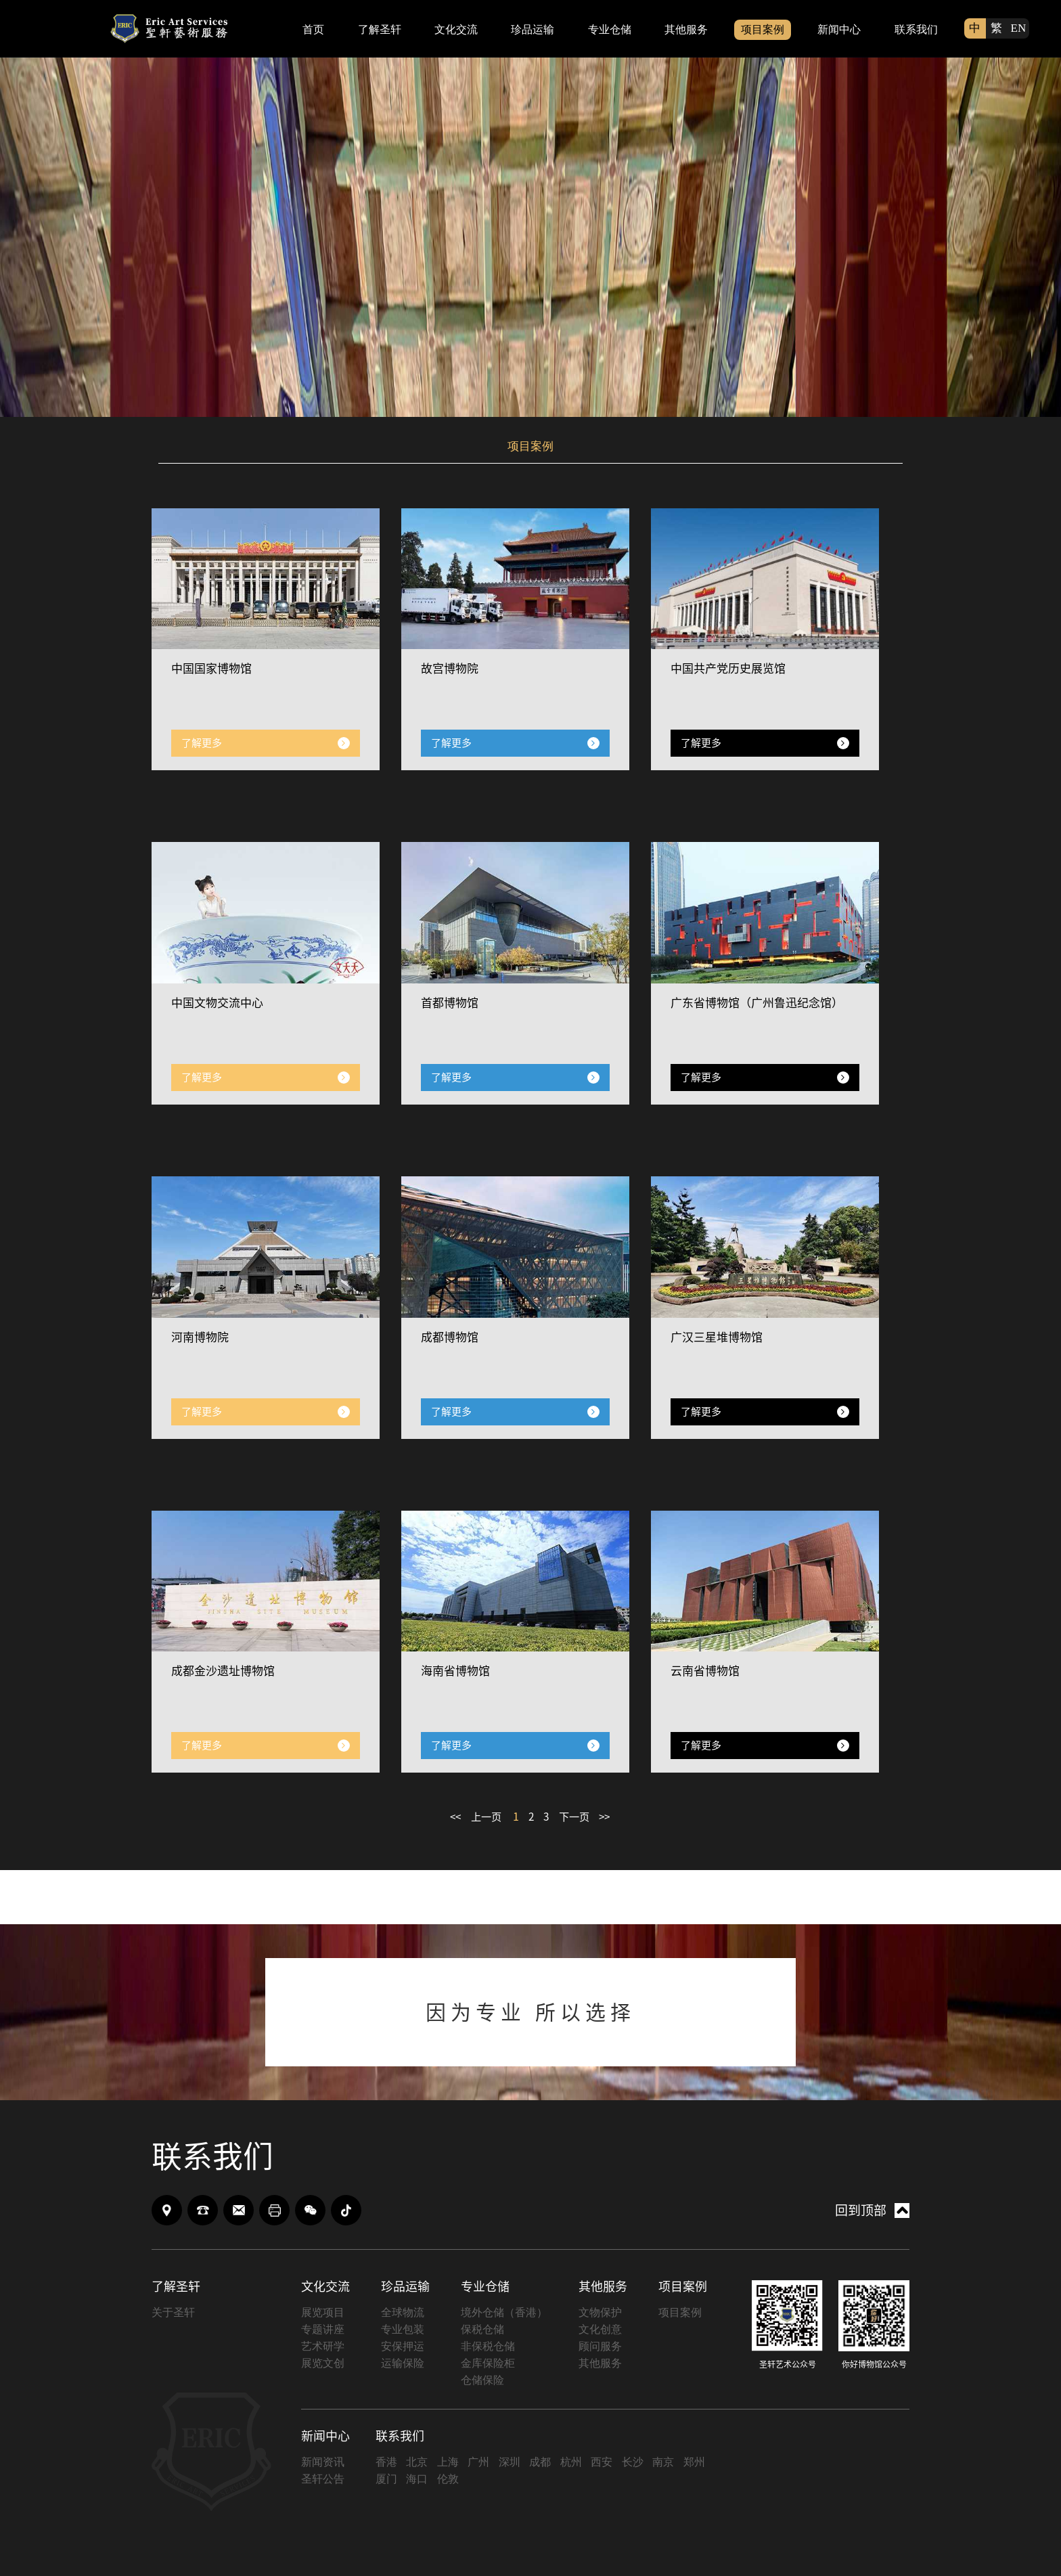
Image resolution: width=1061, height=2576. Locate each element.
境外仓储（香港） (504, 2313)
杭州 (571, 2462)
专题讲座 (322, 2330)
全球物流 (402, 2313)
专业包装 (402, 2330)
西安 (601, 2462)
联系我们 (916, 29)
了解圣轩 (379, 29)
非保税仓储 (488, 2347)
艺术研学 (322, 2347)
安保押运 (402, 2347)
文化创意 (600, 2330)
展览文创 (322, 2364)
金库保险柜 (488, 2364)
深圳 (509, 2462)
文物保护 (600, 2313)
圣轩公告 (322, 2479)
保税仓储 (482, 2330)
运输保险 (402, 2364)
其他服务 (686, 29)
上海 (448, 2462)
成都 (540, 2462)
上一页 (482, 1818)
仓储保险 (482, 2380)
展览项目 (322, 2313)
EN (1018, 28)
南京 (663, 2462)
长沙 (633, 2462)
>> (613, 1818)
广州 (478, 2462)
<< (449, 1818)
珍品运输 (532, 29)
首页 (313, 29)
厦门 (386, 2479)
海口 (417, 2479)
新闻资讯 (322, 2462)
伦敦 (448, 2479)
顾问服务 (600, 2347)
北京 (417, 2462)
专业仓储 (609, 29)
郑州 (694, 2462)
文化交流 (456, 29)
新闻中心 (839, 29)
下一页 (579, 1818)
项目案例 (762, 29)
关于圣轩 (173, 2313)
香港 (386, 2462)
